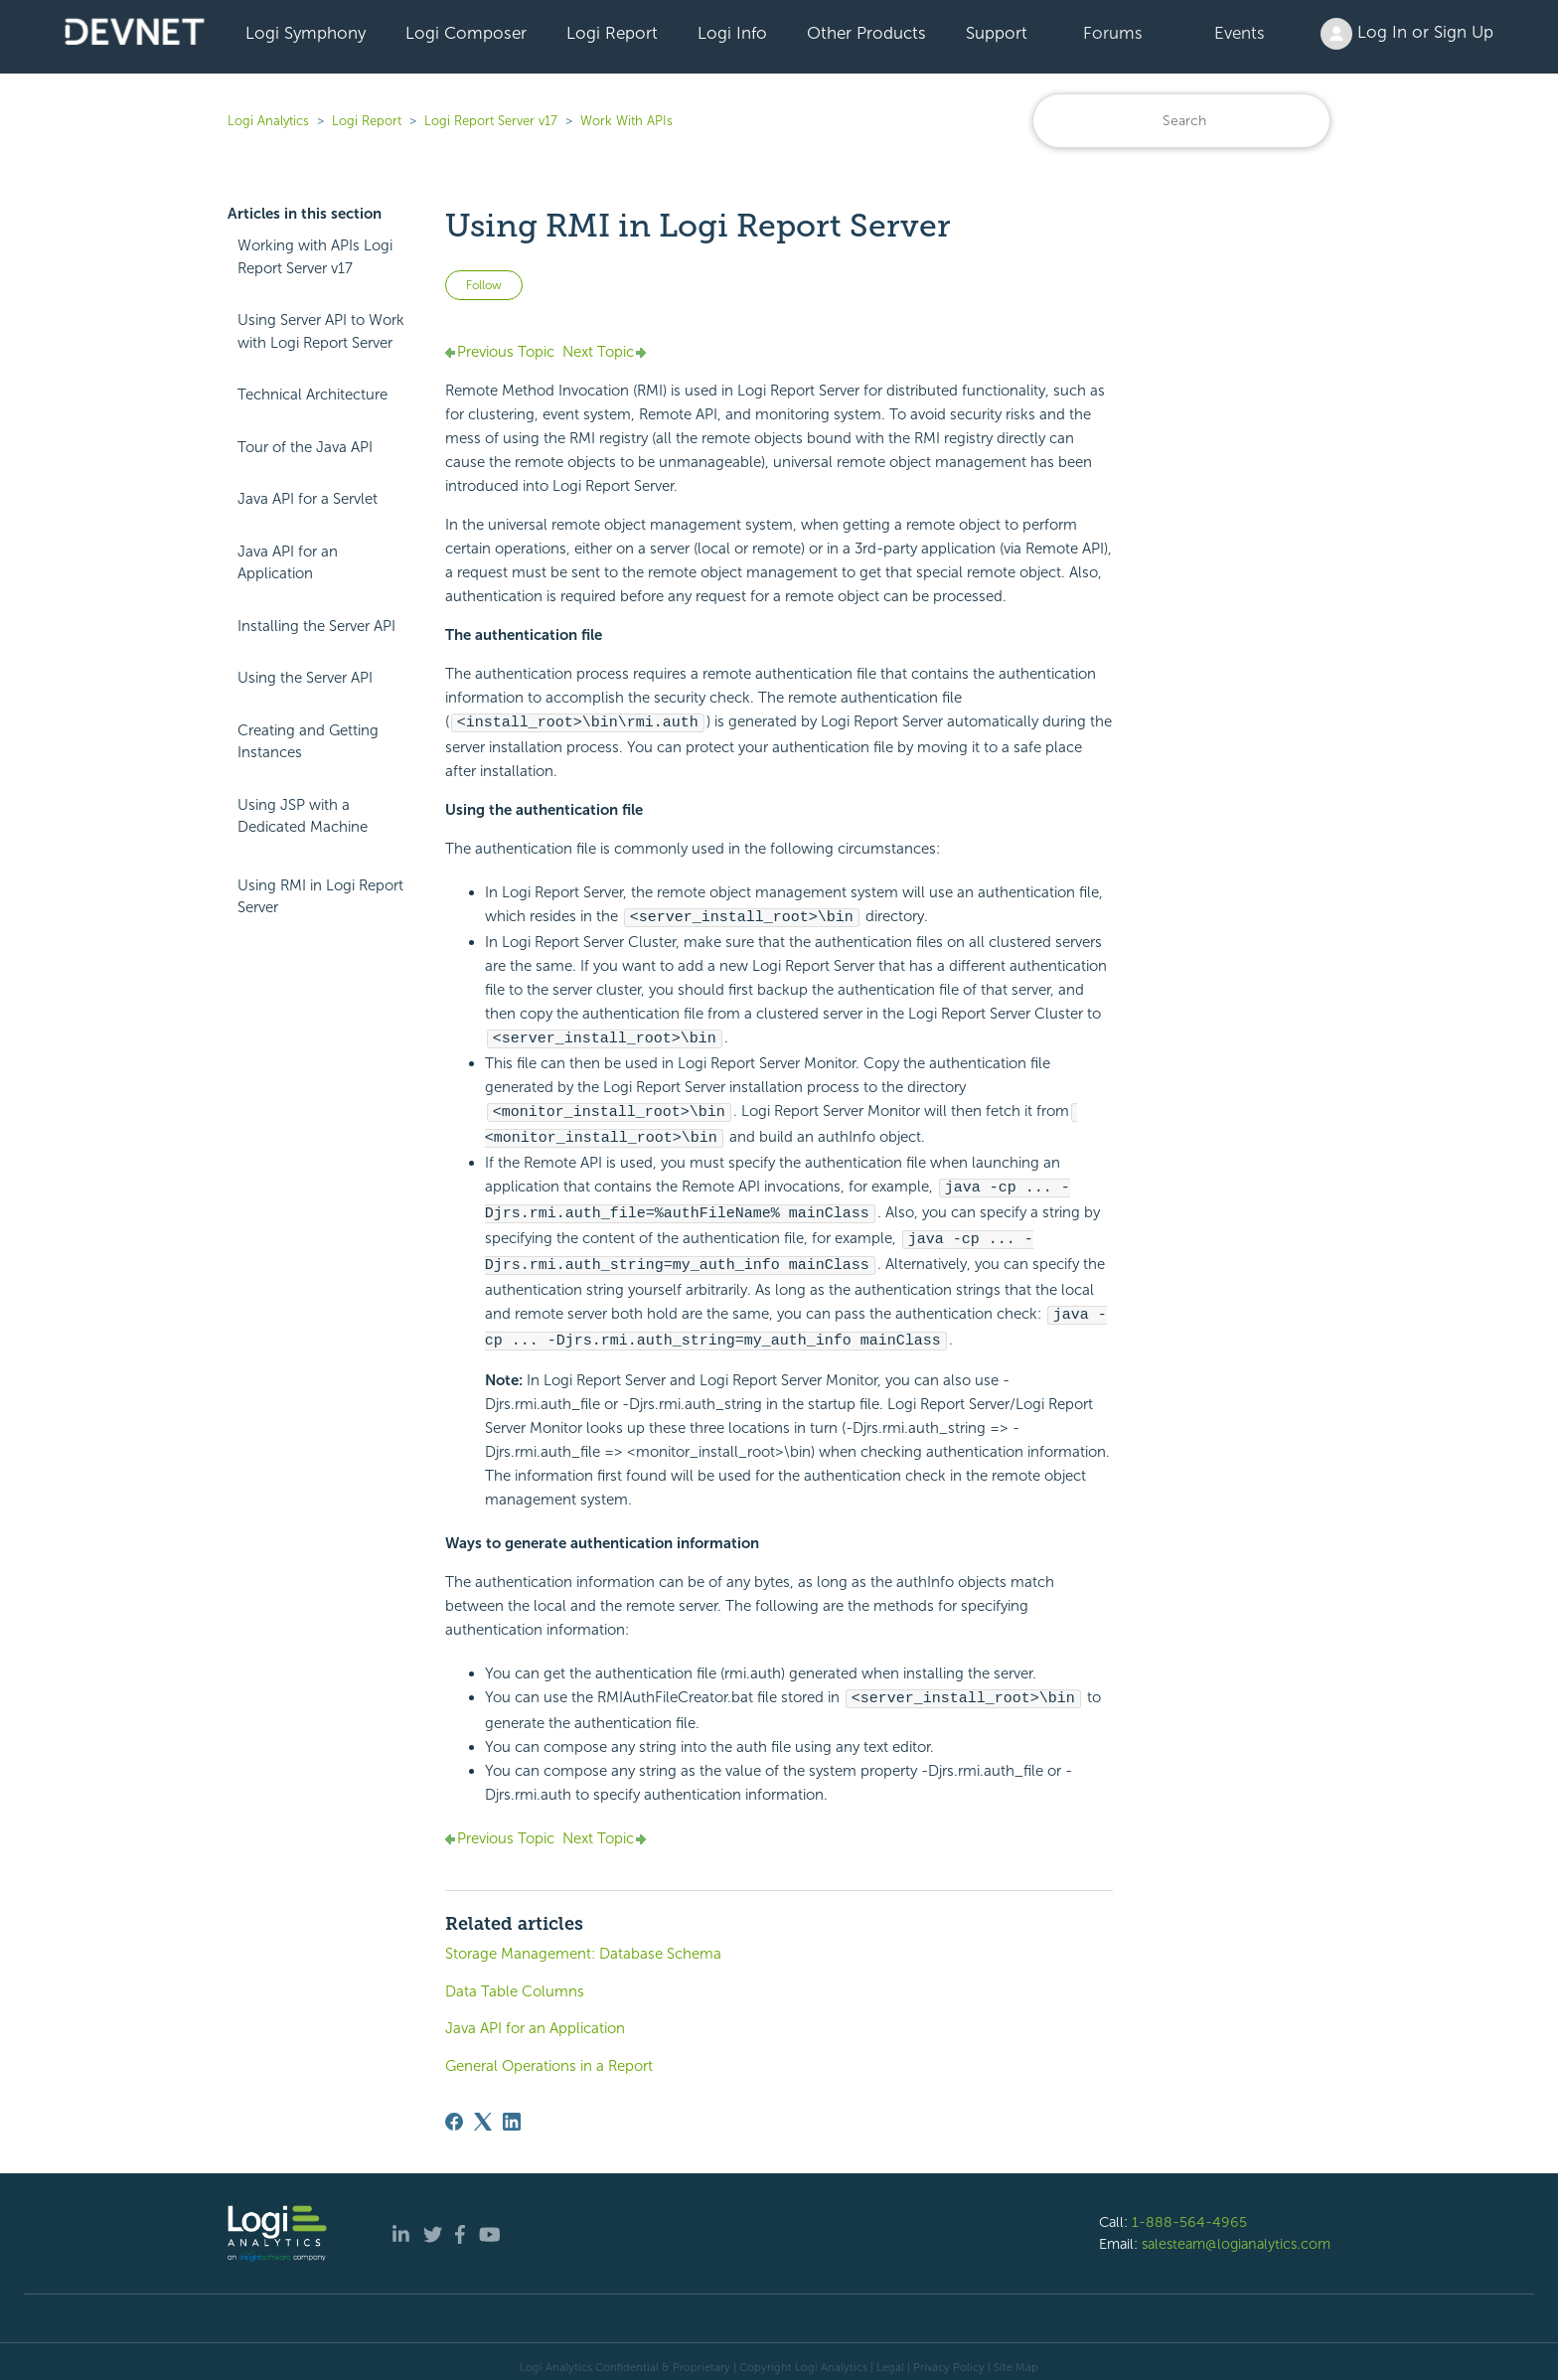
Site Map (1016, 2355)
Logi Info (732, 33)
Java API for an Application (287, 563)
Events (1239, 33)
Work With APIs (626, 120)
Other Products (866, 33)
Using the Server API (305, 678)
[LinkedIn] (512, 2110)
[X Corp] (483, 2110)
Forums (1113, 33)
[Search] (1181, 120)
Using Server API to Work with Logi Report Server (320, 331)
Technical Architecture (312, 394)
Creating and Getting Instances (308, 741)
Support (996, 33)
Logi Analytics (268, 120)
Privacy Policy (949, 2355)
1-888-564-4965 (1189, 2210)
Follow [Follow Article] (484, 285)
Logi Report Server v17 (490, 120)
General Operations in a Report (549, 2054)
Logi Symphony (305, 33)
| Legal (887, 2355)
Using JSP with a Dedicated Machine (302, 816)
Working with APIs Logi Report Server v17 (314, 257)
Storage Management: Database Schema (583, 1942)
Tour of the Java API (305, 447)
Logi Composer (466, 33)
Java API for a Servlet (307, 499)
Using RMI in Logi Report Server (320, 896)
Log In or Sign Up (1407, 34)
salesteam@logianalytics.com (1236, 2232)
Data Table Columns (514, 1979)
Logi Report (612, 33)
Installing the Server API (316, 626)
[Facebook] (454, 2110)
